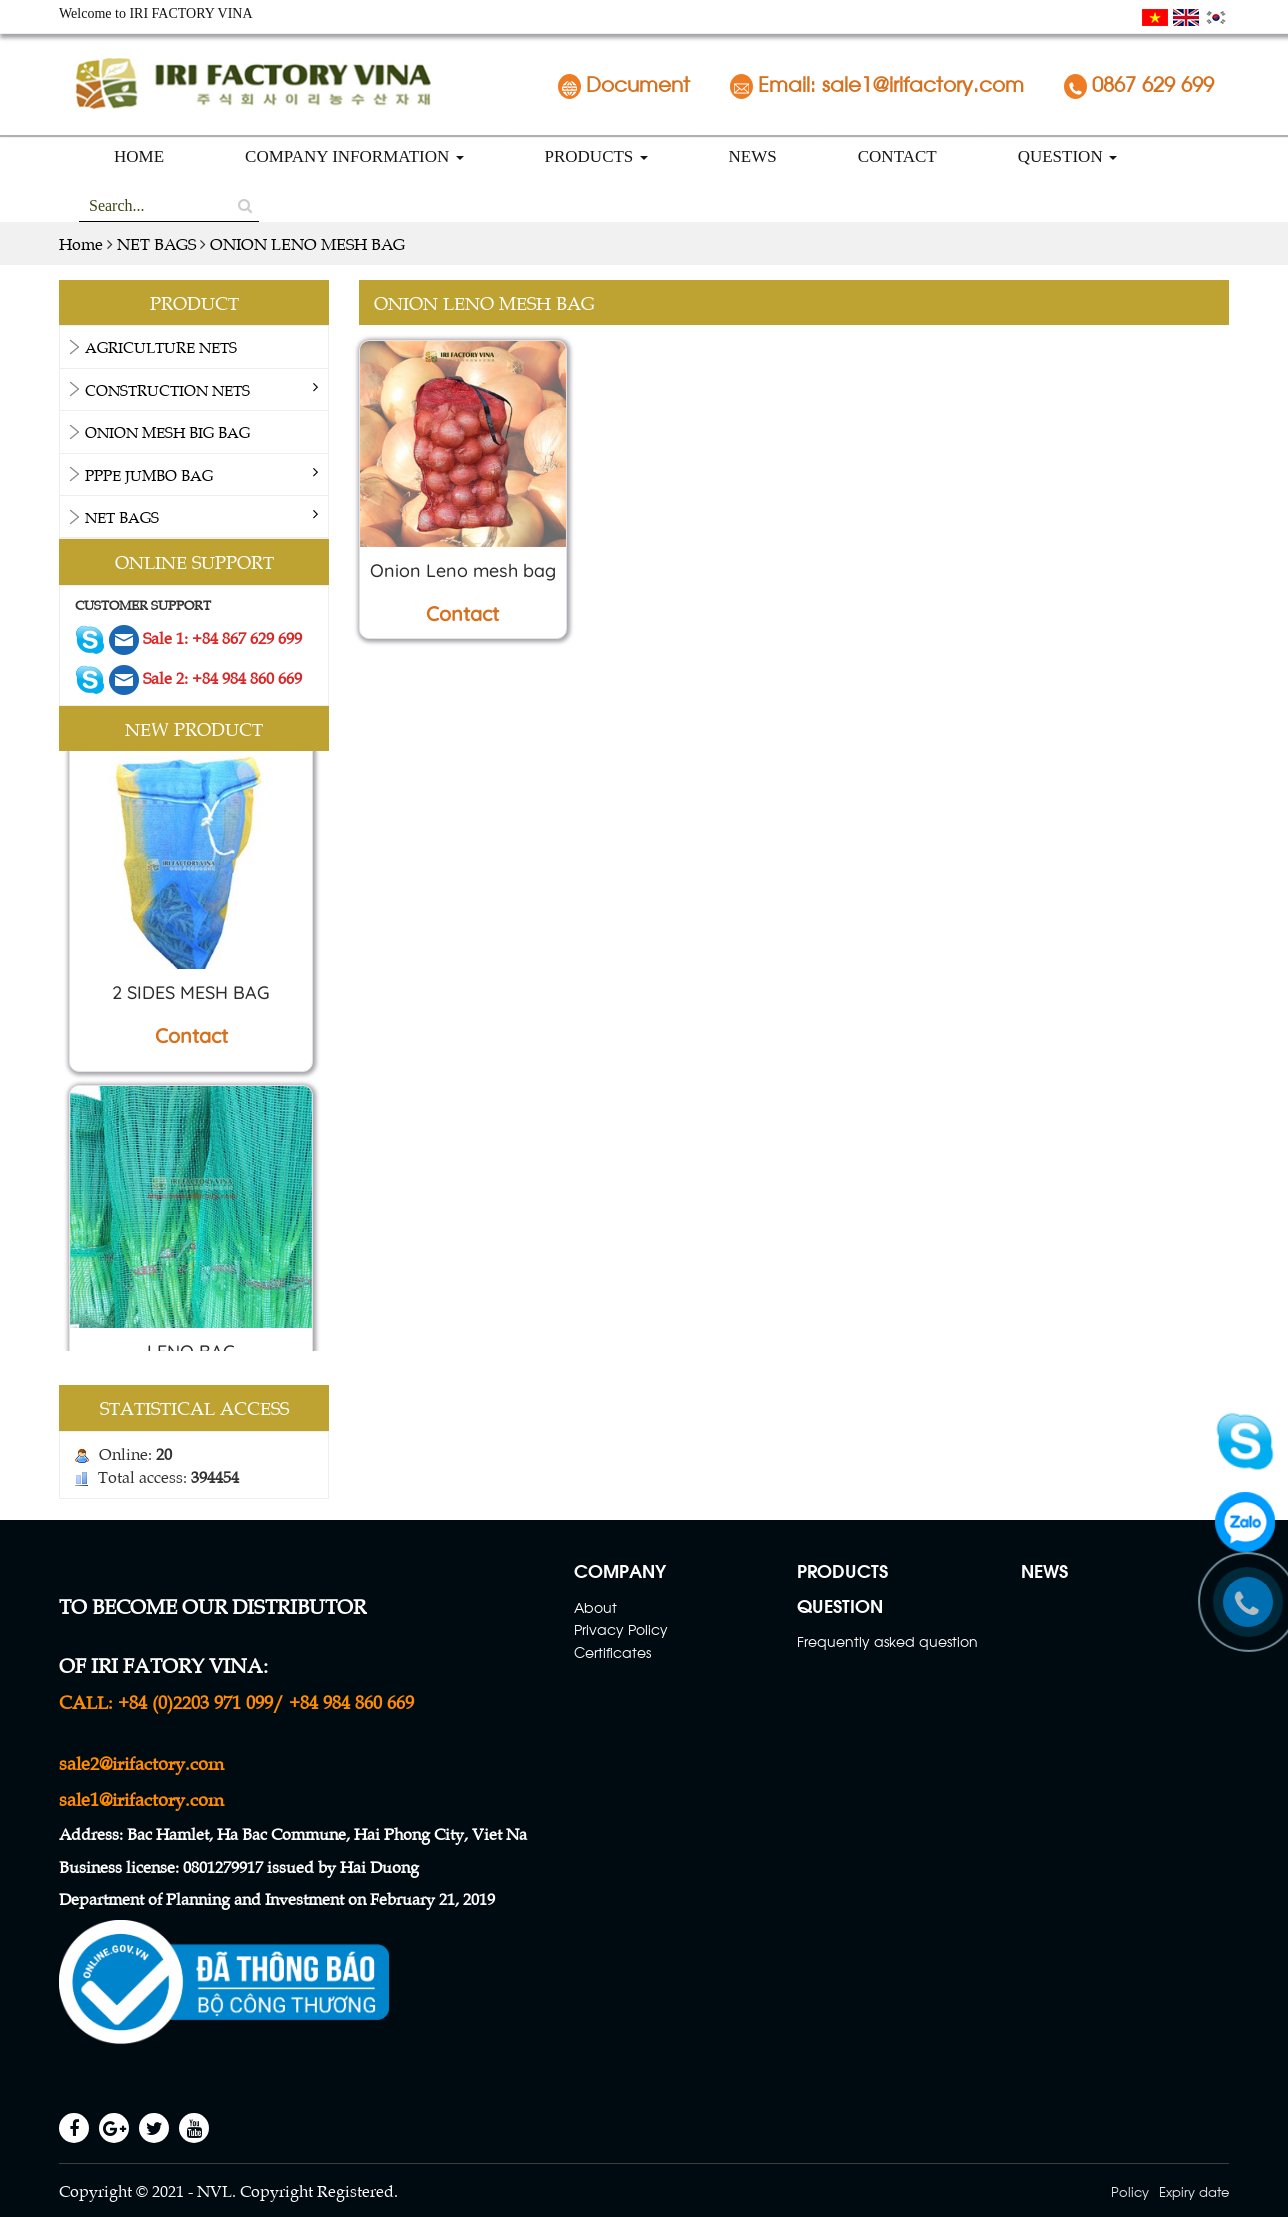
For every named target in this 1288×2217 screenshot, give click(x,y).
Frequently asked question (887, 1640)
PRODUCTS (596, 156)
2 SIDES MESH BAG (191, 998)
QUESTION (1067, 156)
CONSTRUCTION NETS (167, 389)
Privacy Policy (621, 1628)
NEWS (753, 156)
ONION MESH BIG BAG (167, 431)
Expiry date (1194, 2190)
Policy (1130, 2190)
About (595, 1606)
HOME (139, 156)
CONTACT (897, 156)
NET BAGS (122, 516)
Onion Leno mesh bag (463, 570)
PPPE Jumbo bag (149, 474)
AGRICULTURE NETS (161, 346)
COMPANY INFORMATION (354, 156)
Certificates (612, 1651)
